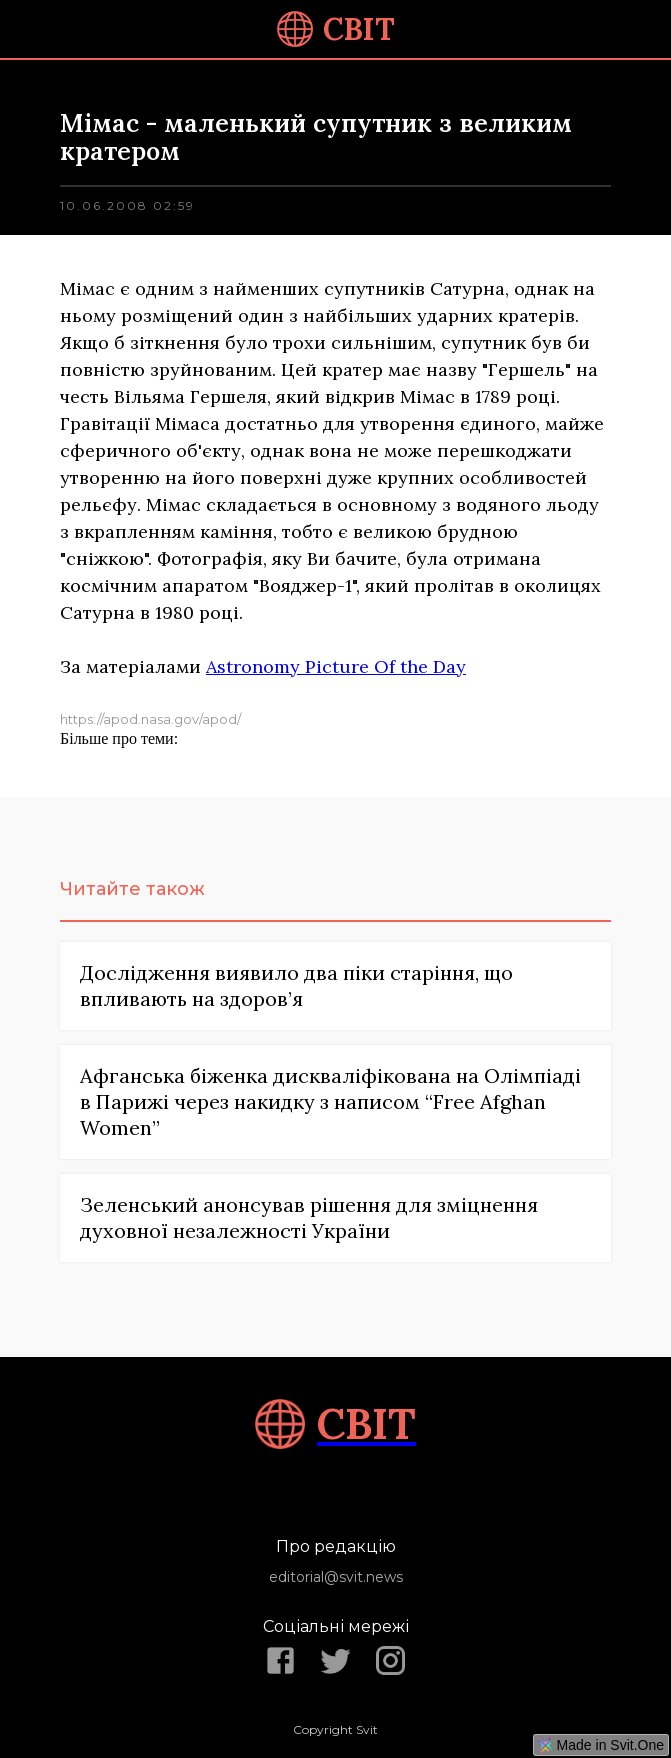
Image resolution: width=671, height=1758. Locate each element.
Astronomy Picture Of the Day (336, 666)
